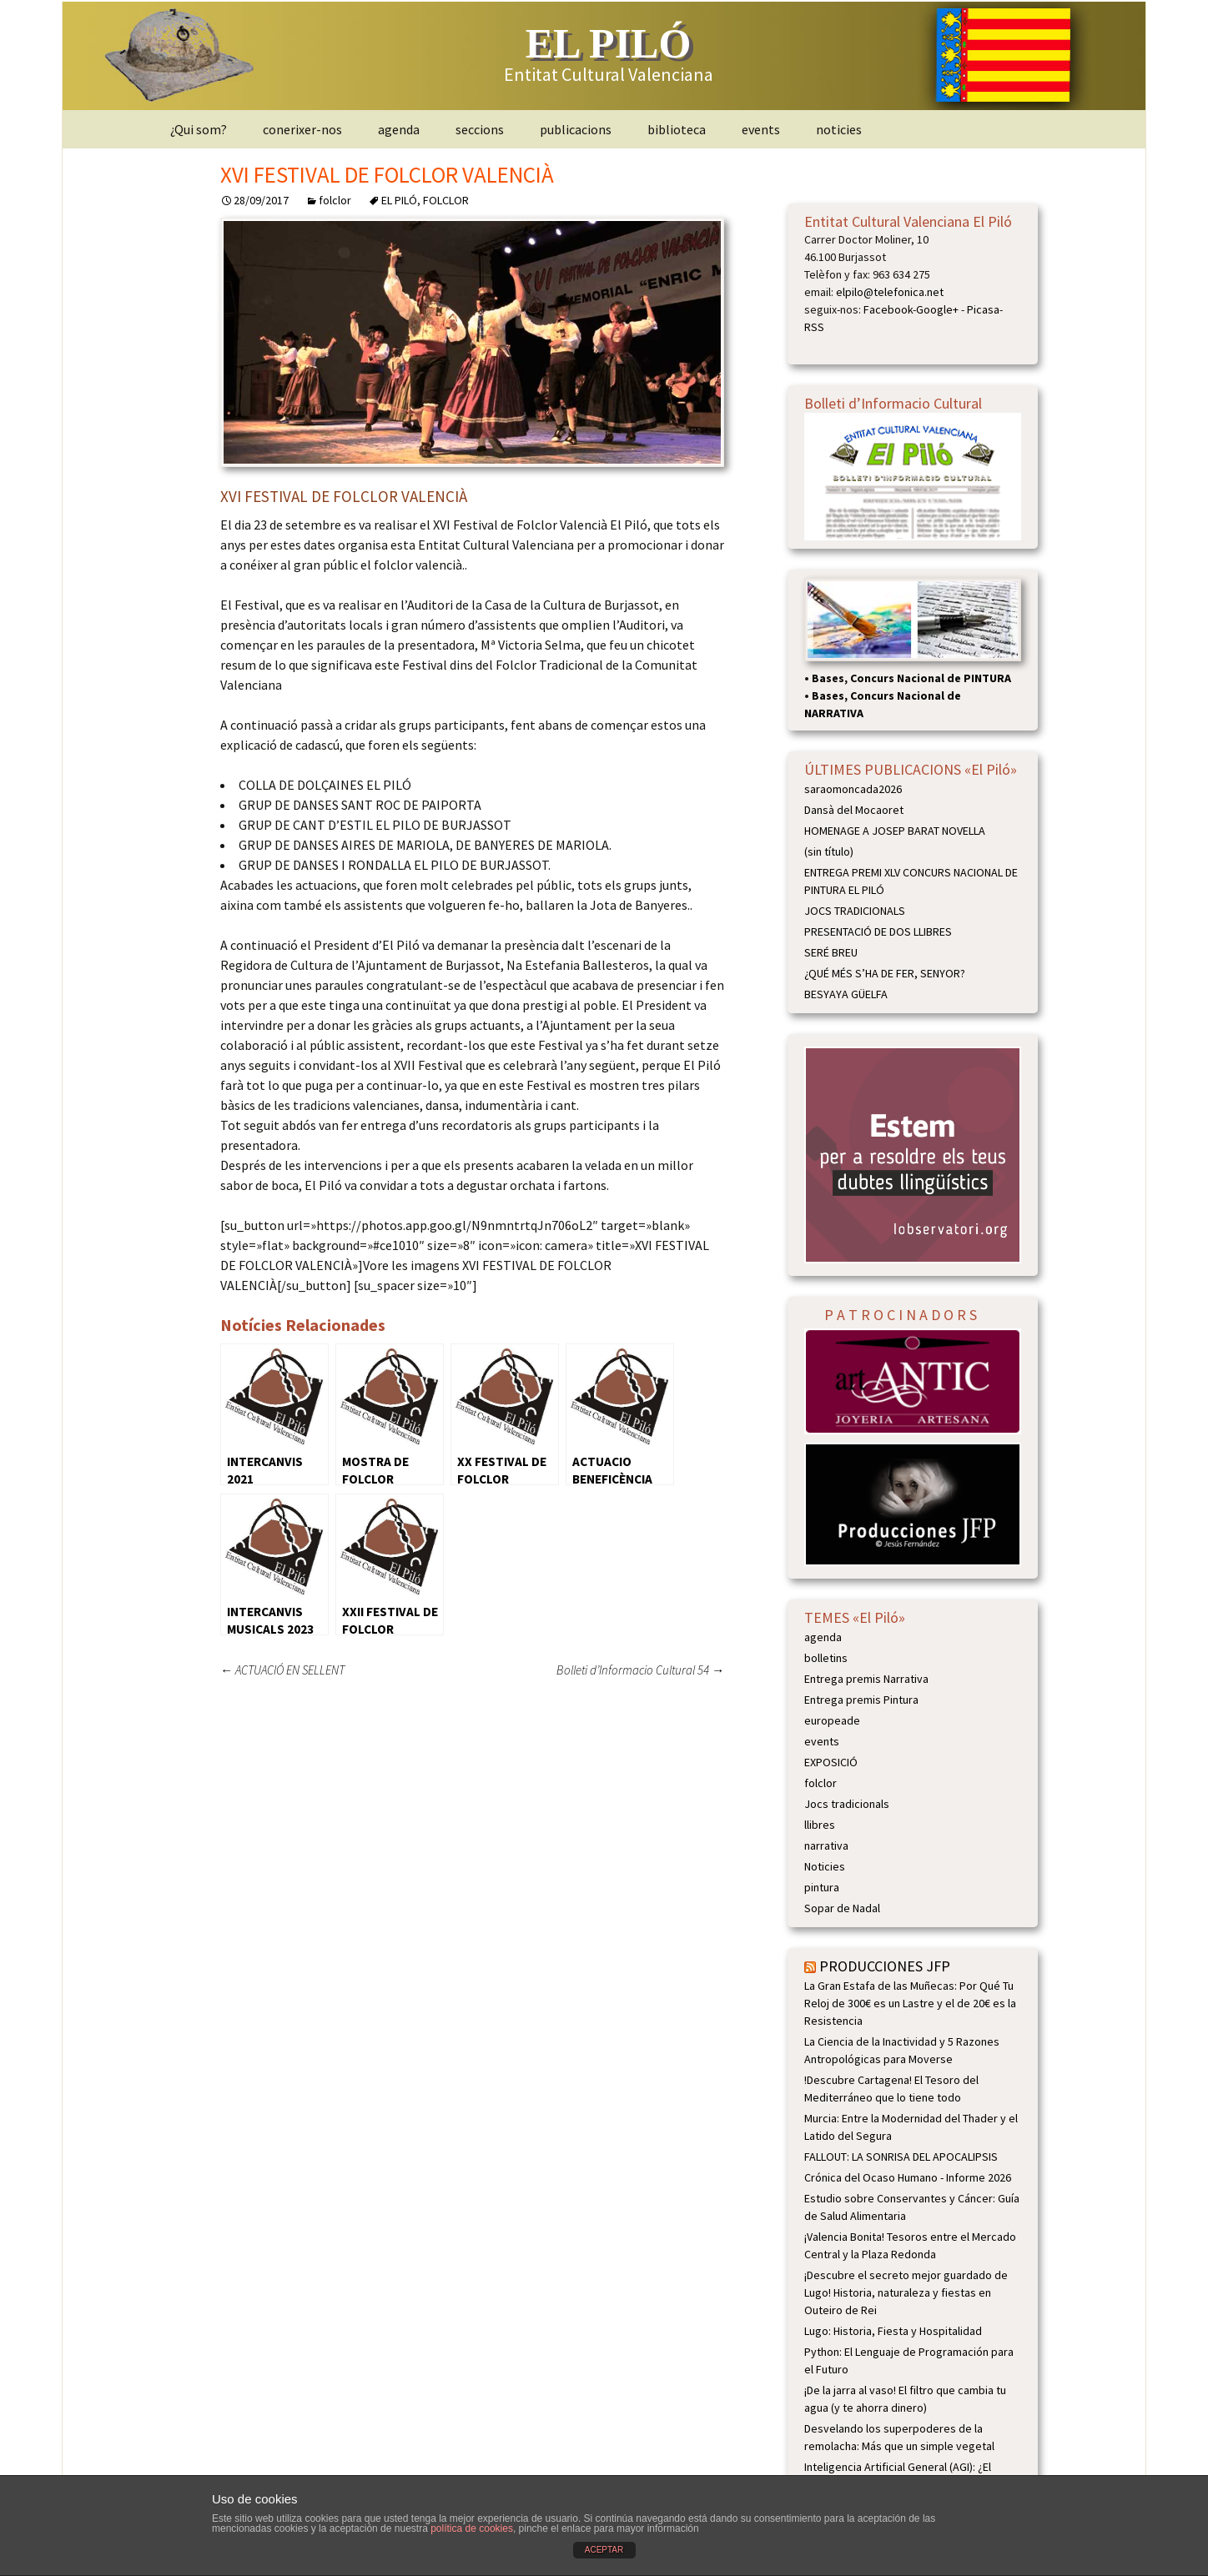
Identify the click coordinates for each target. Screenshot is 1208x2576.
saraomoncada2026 (853, 788)
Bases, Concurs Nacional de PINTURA (911, 677)
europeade (832, 1720)
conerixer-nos (302, 129)
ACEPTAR (604, 2549)
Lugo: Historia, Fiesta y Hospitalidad (893, 2330)
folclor (335, 200)
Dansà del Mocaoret (853, 809)
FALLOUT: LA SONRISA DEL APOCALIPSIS (901, 2156)
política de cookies (471, 2528)
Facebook (888, 309)
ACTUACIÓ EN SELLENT (282, 1670)
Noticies (824, 1866)
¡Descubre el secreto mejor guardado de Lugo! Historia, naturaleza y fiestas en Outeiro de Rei (906, 2292)
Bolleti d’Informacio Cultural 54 (640, 1670)
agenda (399, 129)
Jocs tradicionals (846, 1803)
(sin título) (828, 851)
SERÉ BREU (831, 952)
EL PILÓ (399, 200)
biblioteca (676, 129)
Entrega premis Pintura (861, 1699)
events (761, 129)
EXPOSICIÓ (831, 1762)
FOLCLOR (446, 200)
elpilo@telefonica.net (890, 291)
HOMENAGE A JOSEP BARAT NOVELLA (894, 830)
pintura (821, 1887)
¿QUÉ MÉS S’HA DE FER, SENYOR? (884, 973)
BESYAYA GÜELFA (846, 994)
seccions (480, 129)
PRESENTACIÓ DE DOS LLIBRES (878, 931)
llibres (819, 1824)
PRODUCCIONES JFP (884, 1966)
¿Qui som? (198, 129)
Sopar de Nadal (842, 1908)
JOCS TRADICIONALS (854, 910)
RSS (814, 326)
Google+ (937, 309)
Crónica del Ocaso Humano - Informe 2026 (907, 2177)
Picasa (983, 309)
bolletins (826, 1657)
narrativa (826, 1845)
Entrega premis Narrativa (866, 1678)
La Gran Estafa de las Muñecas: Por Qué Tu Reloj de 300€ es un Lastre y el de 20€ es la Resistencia (910, 2003)
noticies (839, 129)
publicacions (576, 129)
